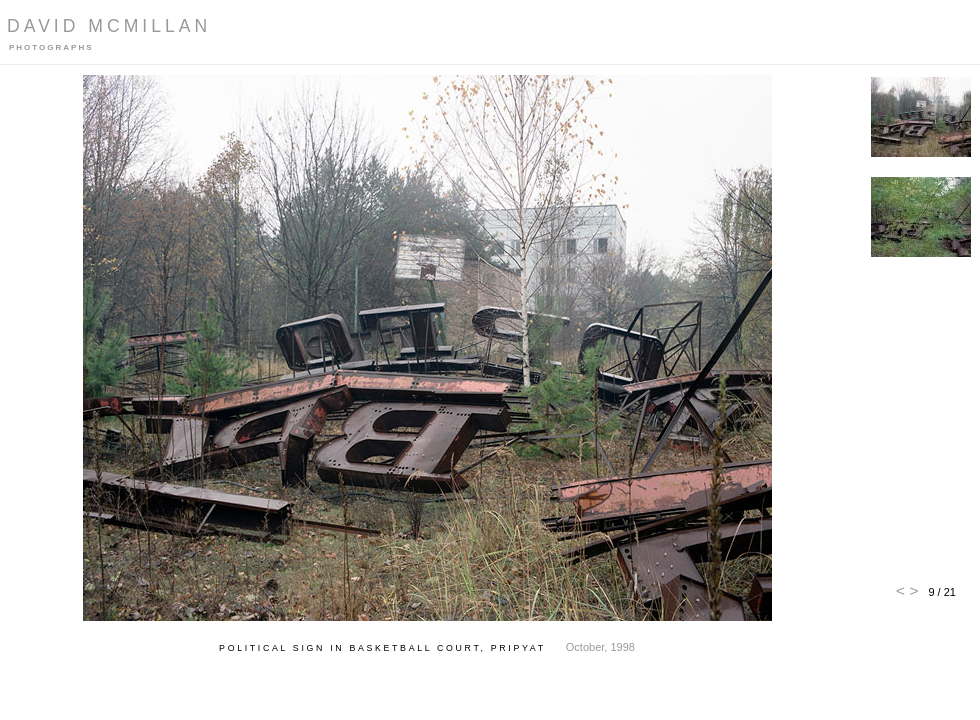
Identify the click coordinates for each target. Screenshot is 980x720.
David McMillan (109, 26)
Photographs (51, 47)
